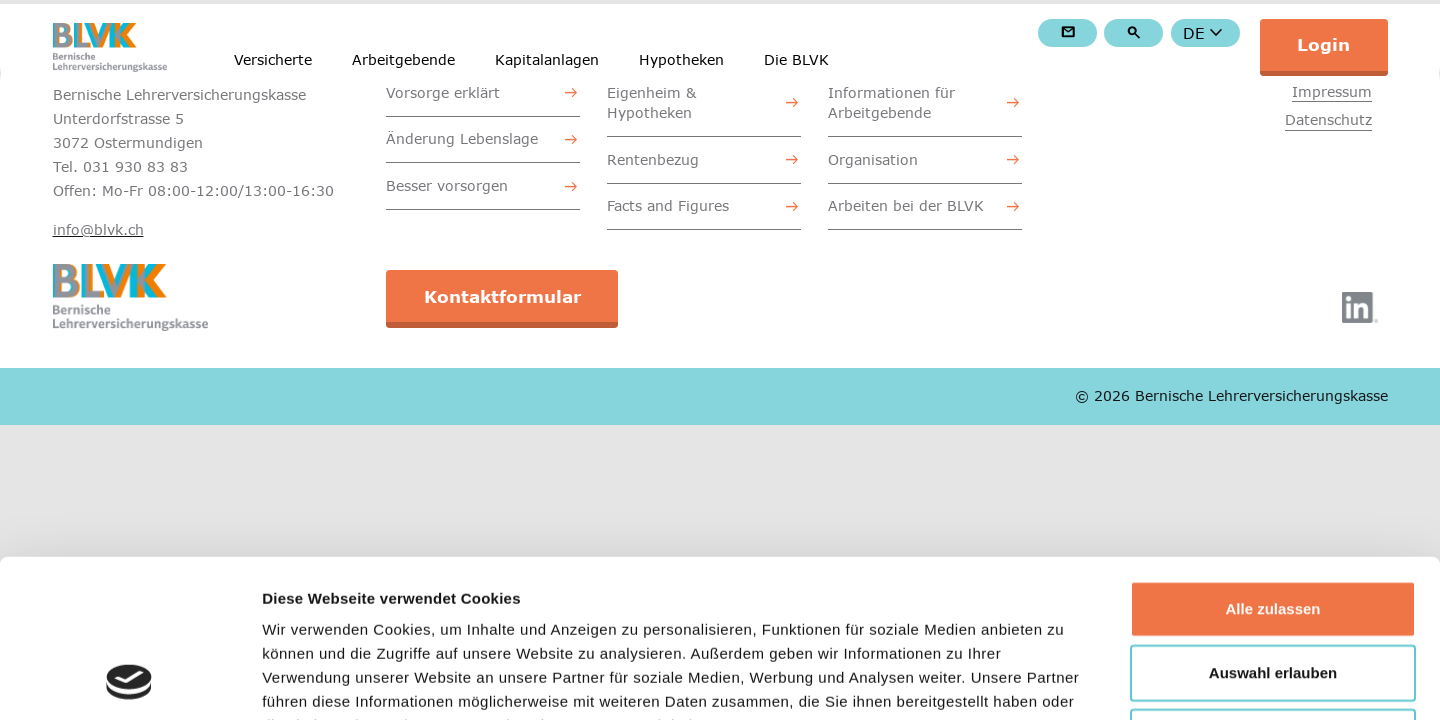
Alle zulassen (1272, 460)
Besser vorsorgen (447, 185)
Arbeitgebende (403, 59)
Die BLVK (796, 59)
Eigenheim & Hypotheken (651, 102)
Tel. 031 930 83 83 (120, 166)
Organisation (873, 159)
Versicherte (273, 59)
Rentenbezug (653, 159)
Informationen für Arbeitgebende (891, 102)
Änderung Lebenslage (462, 138)
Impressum (1332, 91)
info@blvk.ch (98, 229)
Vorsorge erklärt (443, 92)
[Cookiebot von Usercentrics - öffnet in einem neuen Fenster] (129, 681)
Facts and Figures (668, 205)
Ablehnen (1273, 588)
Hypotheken (681, 59)
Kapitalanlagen (547, 59)
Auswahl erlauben (1273, 524)
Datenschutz (1328, 119)
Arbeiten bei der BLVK (906, 205)
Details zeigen (1063, 680)
